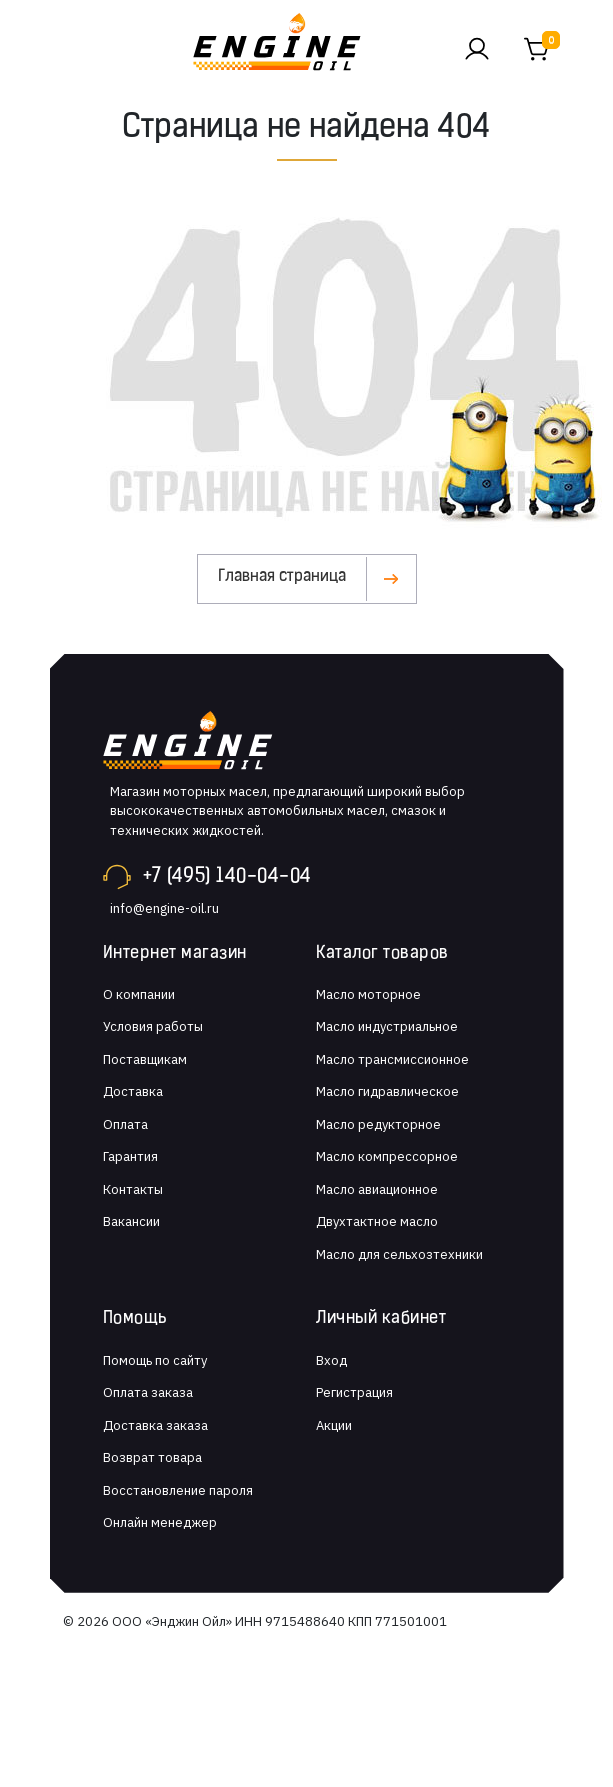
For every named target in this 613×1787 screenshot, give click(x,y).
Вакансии (131, 1221)
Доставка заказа (155, 1425)
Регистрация (354, 1392)
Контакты (133, 1189)
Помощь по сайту (155, 1360)
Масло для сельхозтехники (399, 1254)
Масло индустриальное (387, 1026)
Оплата (125, 1124)
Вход (331, 1360)
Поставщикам (145, 1059)
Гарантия (130, 1156)
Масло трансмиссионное (392, 1059)
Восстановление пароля (178, 1490)
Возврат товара (152, 1457)
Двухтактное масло (377, 1221)
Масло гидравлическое (387, 1091)
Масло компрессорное (387, 1156)
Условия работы (153, 1026)
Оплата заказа (148, 1392)
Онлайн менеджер (160, 1522)
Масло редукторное (378, 1124)
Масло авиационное (377, 1189)
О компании (139, 994)
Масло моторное (368, 994)
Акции (334, 1425)
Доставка (133, 1091)
